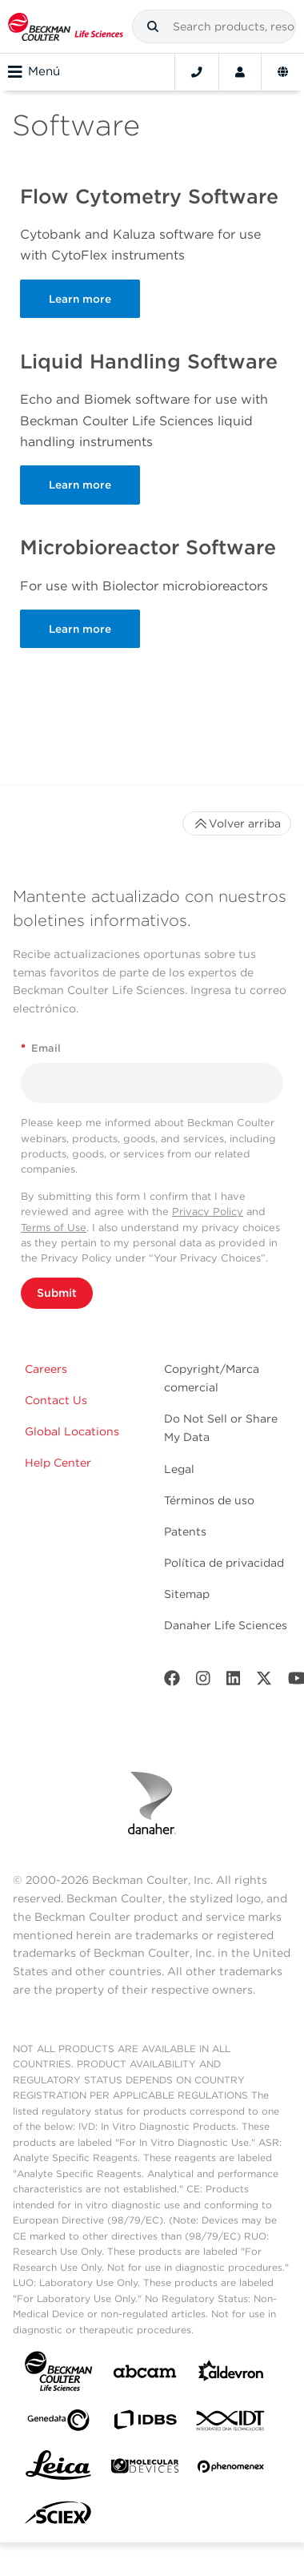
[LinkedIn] (233, 1681)
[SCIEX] (58, 2516)
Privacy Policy (207, 1211)
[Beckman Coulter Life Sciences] (65, 26)
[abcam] (145, 2374)
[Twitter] (264, 1681)
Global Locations (72, 1431)
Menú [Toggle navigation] (34, 72)
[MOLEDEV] (145, 2469)
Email (41, 1048)
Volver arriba (237, 823)
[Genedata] (58, 2423)
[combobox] (214, 26)
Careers (46, 1368)
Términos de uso (209, 1500)
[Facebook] (172, 1681)
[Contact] (196, 72)
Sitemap (187, 1594)
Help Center (58, 1462)
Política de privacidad (224, 1562)
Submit (57, 1292)
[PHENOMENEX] (231, 2469)
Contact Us (56, 1400)
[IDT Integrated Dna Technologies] (231, 2424)
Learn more (80, 298)
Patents (185, 1531)
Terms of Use (53, 1228)
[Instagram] (203, 1681)
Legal (179, 1469)
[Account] (240, 72)
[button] (152, 26)
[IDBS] (145, 2423)
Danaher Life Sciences (225, 1625)
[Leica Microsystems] (58, 2469)
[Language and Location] (283, 72)
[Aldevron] (231, 2374)
